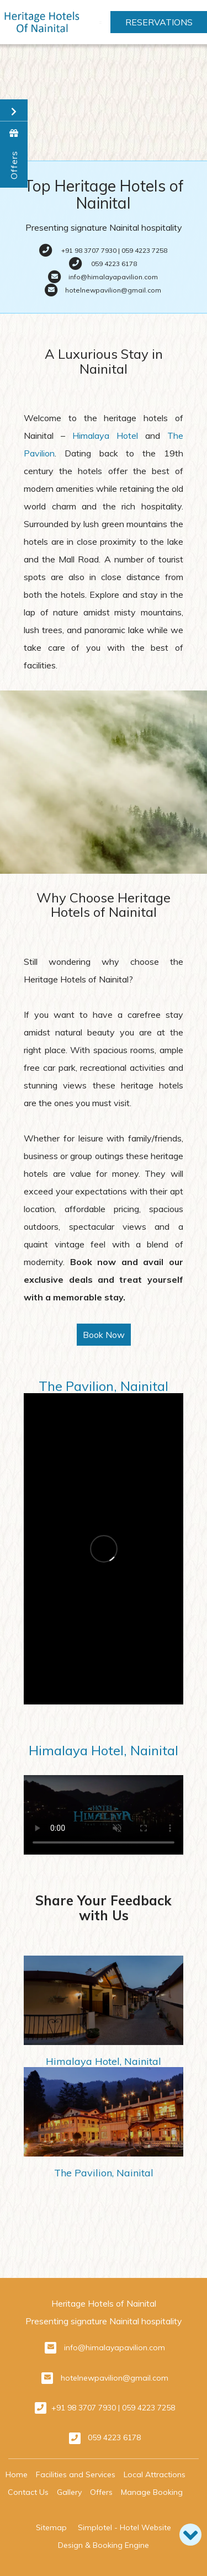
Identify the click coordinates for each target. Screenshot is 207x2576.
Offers (101, 2492)
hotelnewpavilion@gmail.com (114, 2378)
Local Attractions (154, 2474)
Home (17, 2474)
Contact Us (28, 2492)
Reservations (159, 22)
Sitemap (51, 2527)
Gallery (69, 2492)
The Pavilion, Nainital (103, 1386)
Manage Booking (152, 2492)
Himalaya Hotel (105, 435)
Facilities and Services (75, 2474)
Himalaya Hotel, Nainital (103, 1750)
